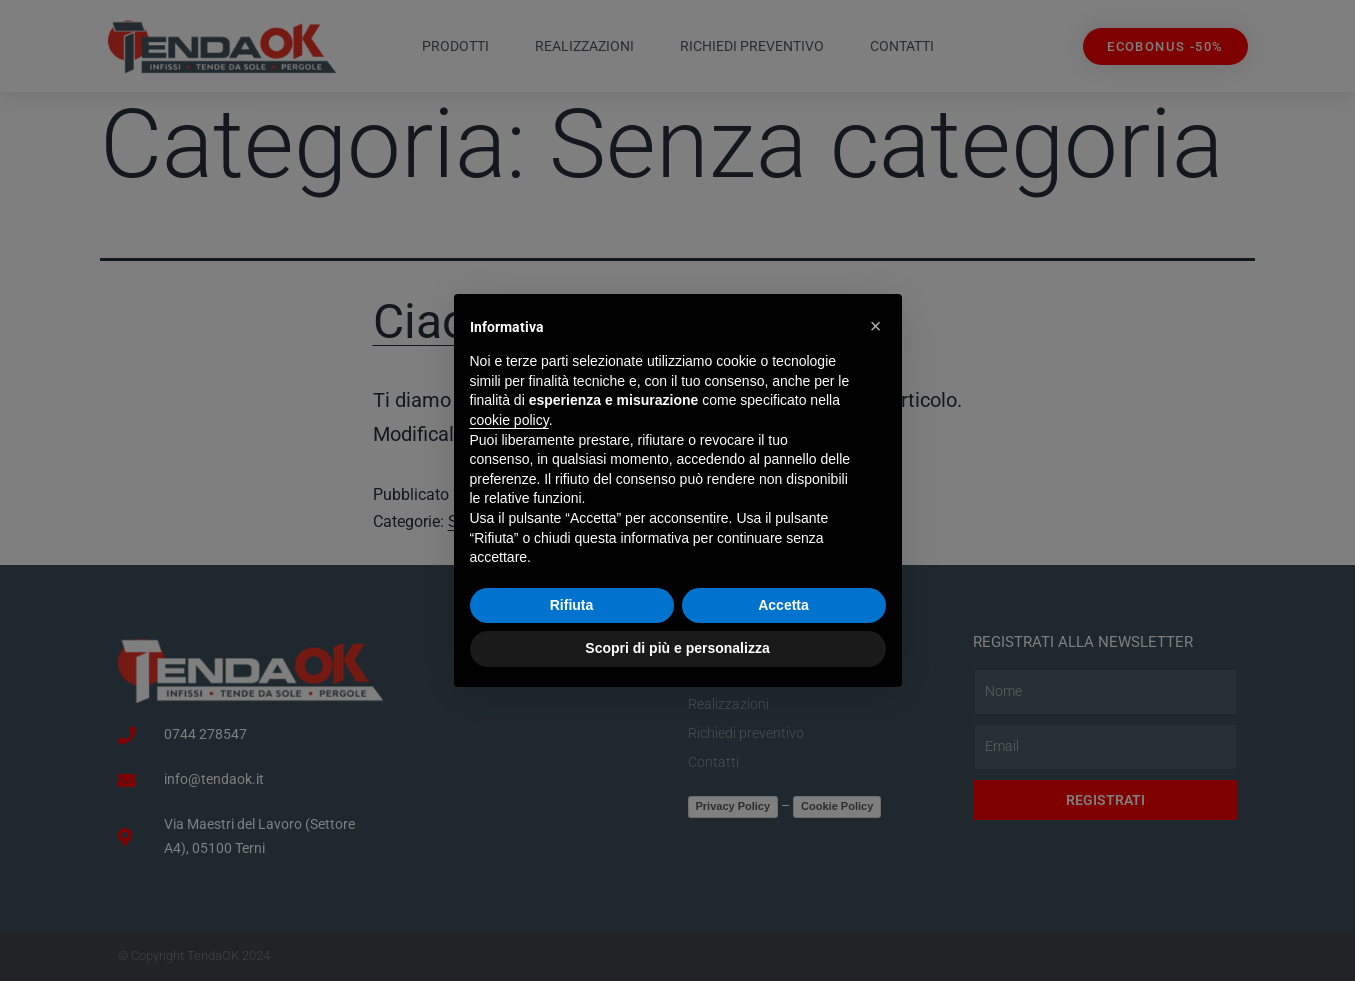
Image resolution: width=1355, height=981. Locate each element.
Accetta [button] (783, 605)
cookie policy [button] (509, 420)
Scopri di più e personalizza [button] (677, 648)
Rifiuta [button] (572, 605)
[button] (876, 326)
